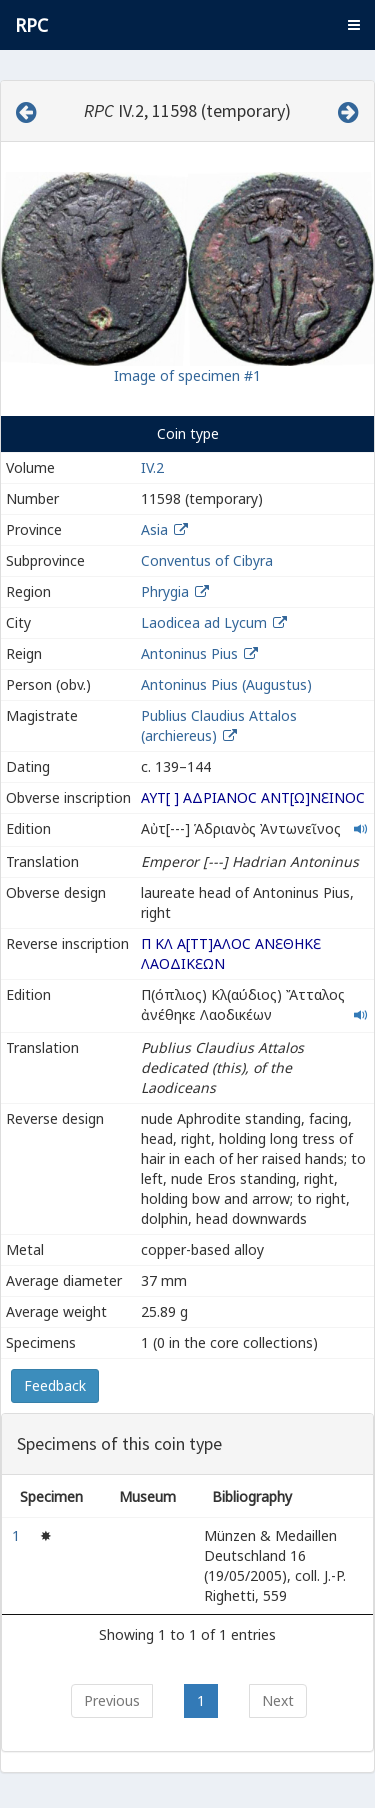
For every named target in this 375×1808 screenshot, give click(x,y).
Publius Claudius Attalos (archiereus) (219, 725)
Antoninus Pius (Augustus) (226, 684)
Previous (112, 1700)
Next (278, 1700)
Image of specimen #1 (187, 375)
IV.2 (152, 467)
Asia (154, 529)
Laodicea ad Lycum (204, 622)
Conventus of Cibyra (207, 560)
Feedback (55, 1385)
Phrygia (165, 591)
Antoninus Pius (189, 653)
